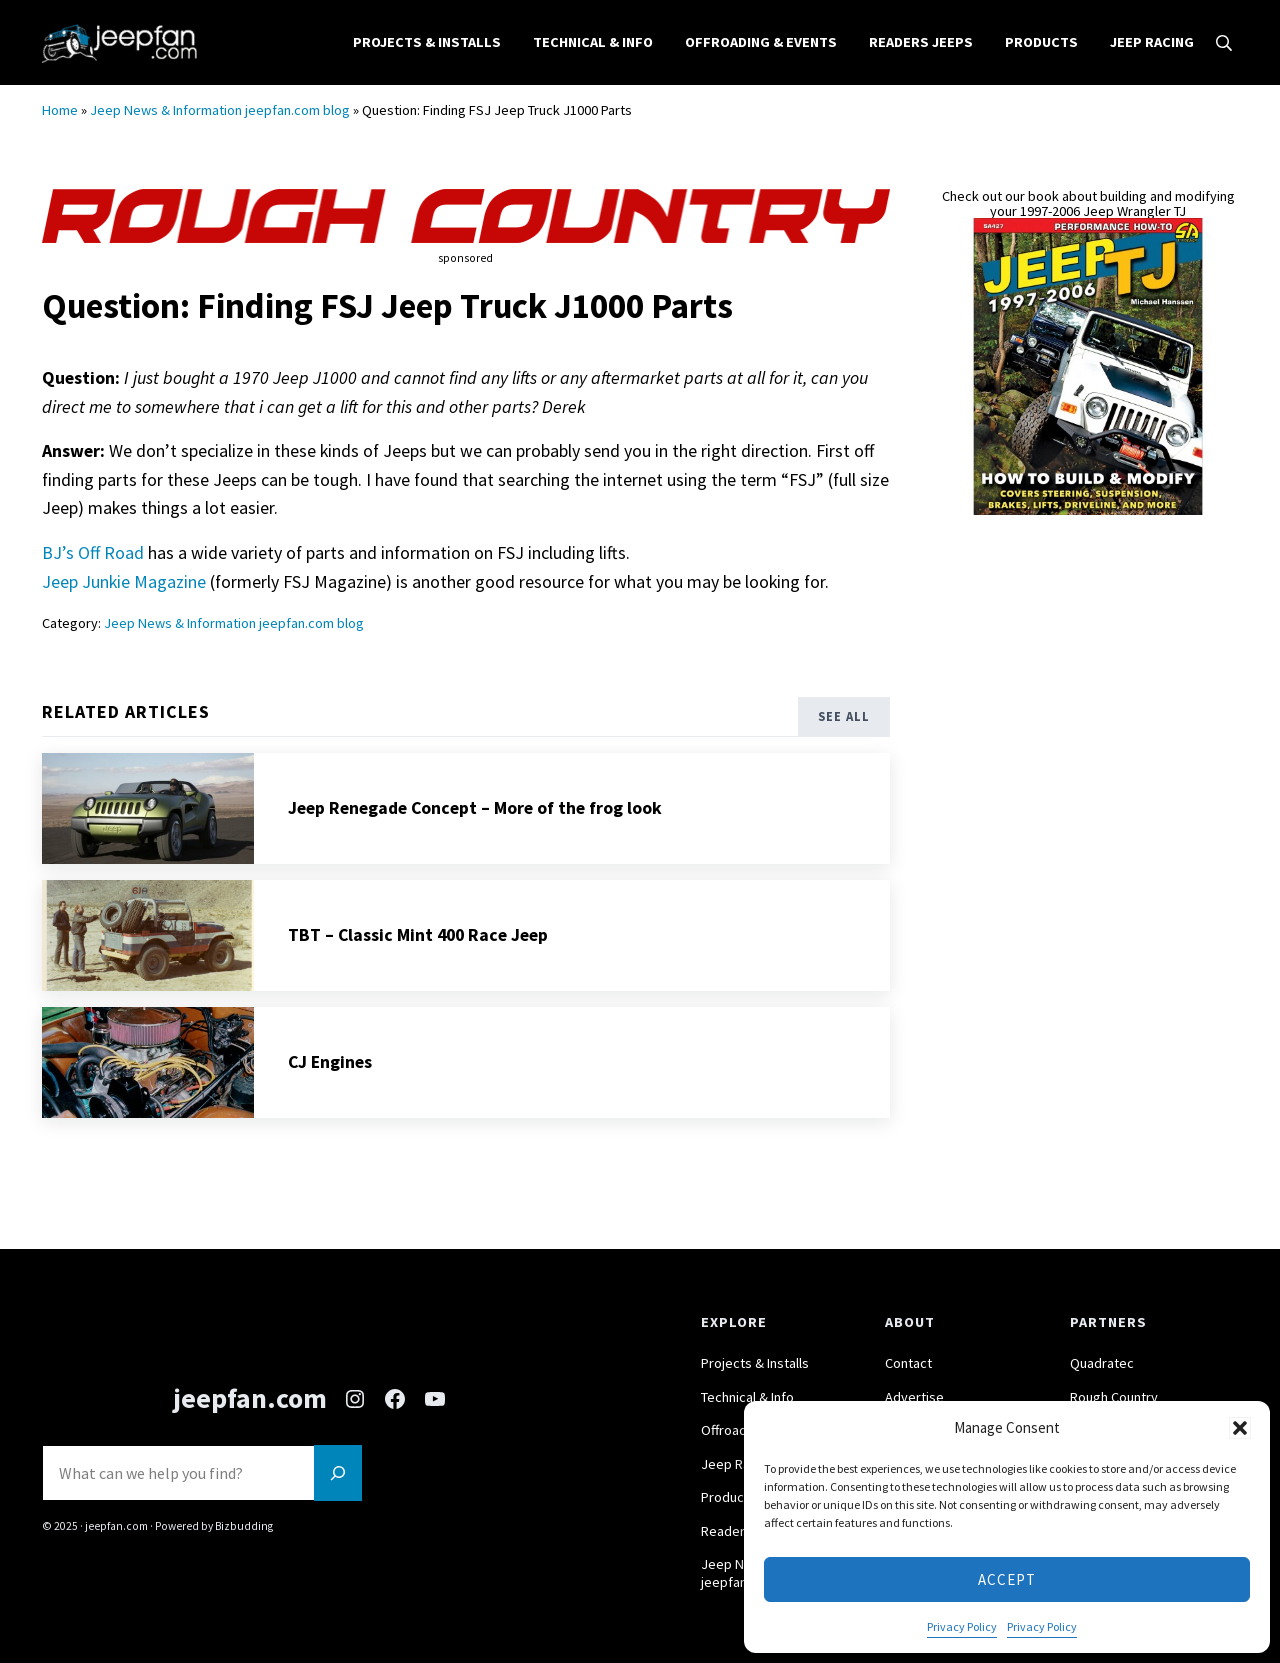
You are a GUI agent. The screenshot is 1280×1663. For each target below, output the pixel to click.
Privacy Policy (962, 1626)
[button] (1240, 1428)
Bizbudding (243, 1527)
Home (60, 125)
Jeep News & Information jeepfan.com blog (220, 125)
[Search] (338, 1473)
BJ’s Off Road (93, 567)
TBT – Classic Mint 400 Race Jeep (417, 949)
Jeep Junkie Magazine (124, 595)
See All (844, 731)
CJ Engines (331, 1076)
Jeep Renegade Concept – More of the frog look (475, 822)
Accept (1007, 1579)
